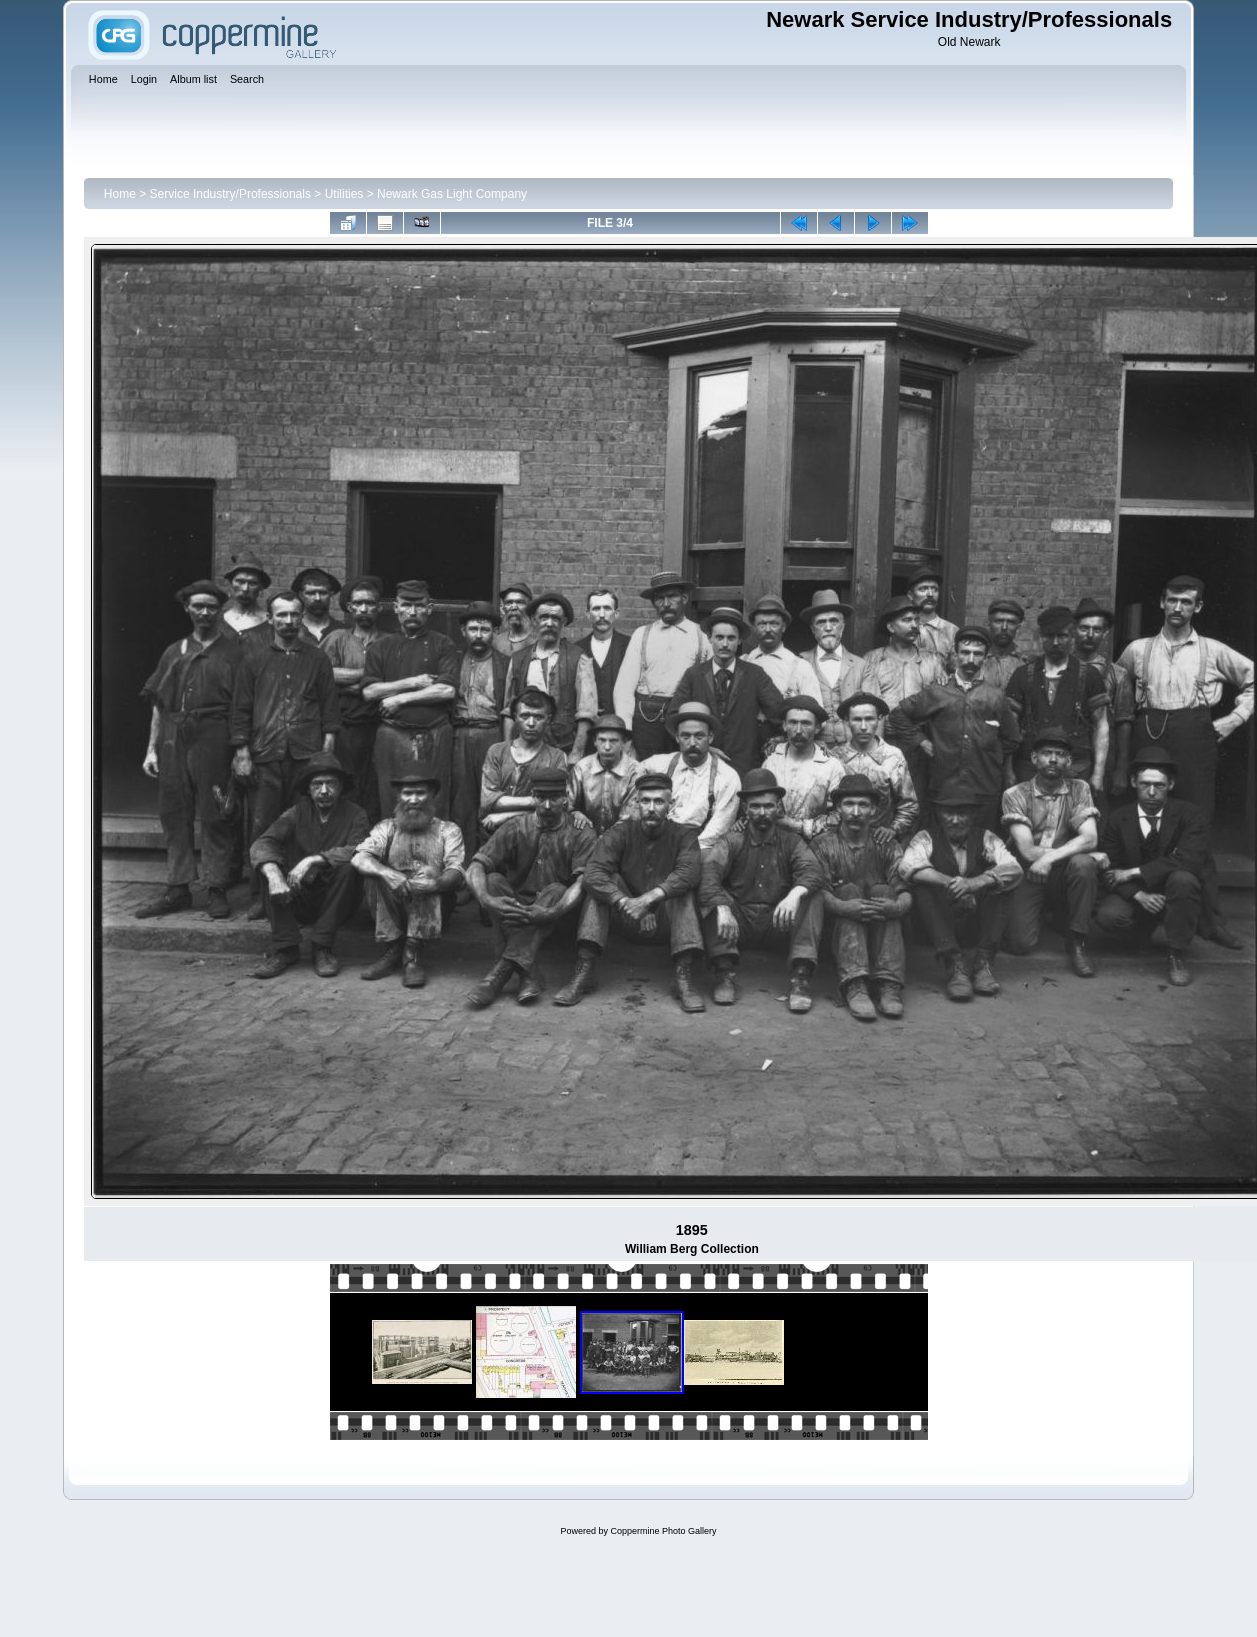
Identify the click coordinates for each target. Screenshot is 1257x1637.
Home (120, 194)
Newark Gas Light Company (452, 194)
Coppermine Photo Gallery (663, 1531)
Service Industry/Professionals (230, 194)
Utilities (344, 194)
